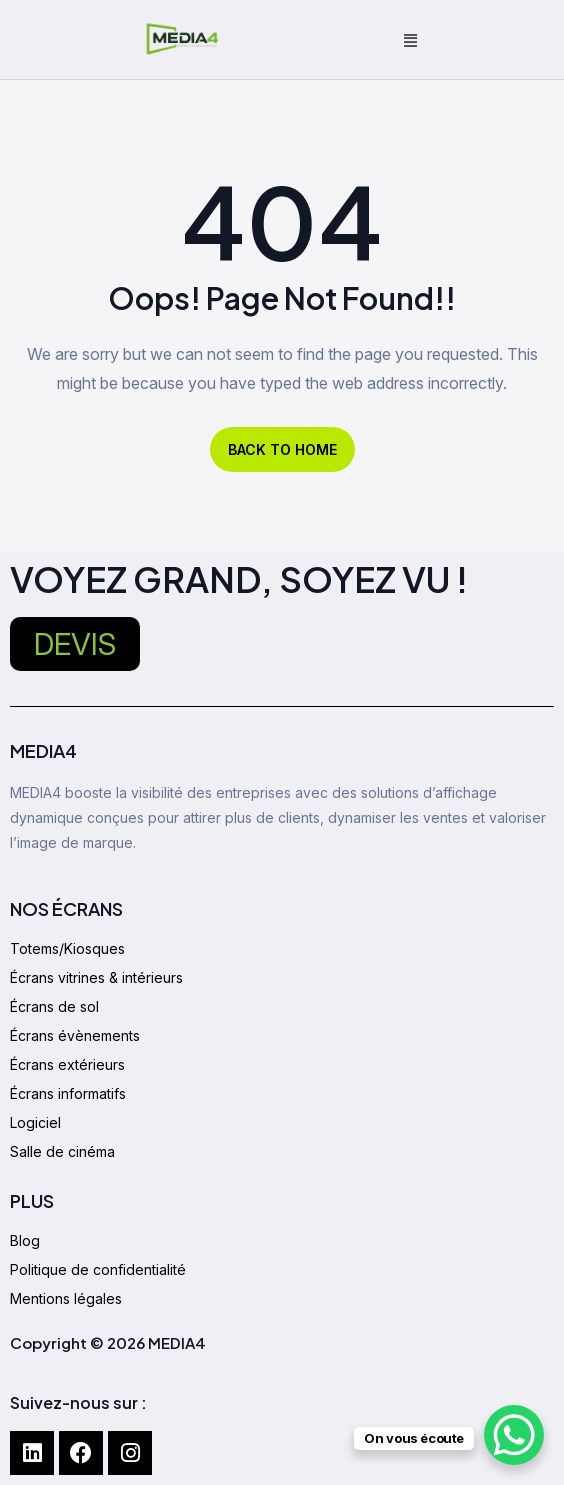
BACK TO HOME (282, 449)
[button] (411, 40)
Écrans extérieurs (67, 1064)
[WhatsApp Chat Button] (514, 1435)
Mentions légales (66, 1298)
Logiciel (35, 1122)
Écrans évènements (75, 1035)
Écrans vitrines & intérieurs (96, 977)
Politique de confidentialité (98, 1269)
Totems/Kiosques (67, 948)
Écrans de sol (54, 1006)
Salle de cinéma (62, 1151)
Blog (25, 1240)
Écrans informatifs (68, 1093)
